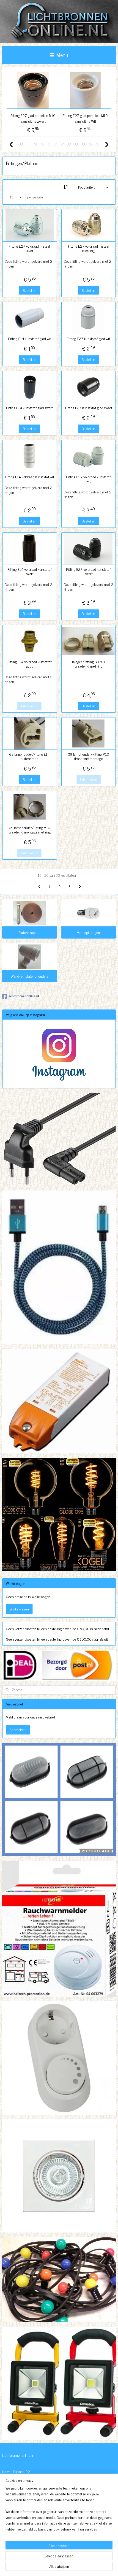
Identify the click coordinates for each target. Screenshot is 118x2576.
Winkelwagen (19, 1609)
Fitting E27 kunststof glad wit (88, 338)
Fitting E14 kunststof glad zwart (29, 408)
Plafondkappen (29, 932)
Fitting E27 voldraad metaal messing (88, 248)
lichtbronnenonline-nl (20, 996)
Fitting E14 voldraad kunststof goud (30, 664)
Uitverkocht (29, 706)
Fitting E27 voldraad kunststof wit (88, 479)
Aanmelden (18, 1729)
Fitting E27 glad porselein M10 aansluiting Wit (85, 118)
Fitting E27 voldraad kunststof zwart (88, 571)
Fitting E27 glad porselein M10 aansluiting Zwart (33, 118)
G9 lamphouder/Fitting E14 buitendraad (29, 756)
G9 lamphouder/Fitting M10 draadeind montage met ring (29, 829)
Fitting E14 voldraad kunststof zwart (30, 571)
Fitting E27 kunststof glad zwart (88, 408)
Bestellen (29, 290)
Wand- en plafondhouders (29, 976)
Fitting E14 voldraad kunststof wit (29, 477)
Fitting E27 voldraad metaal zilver (29, 248)
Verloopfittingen (88, 932)
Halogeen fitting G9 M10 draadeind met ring (88, 664)
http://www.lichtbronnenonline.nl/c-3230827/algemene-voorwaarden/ (54, 2547)
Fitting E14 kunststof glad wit (29, 338)
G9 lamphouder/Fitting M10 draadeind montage (88, 756)
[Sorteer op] (85, 187)
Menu (59, 54)
